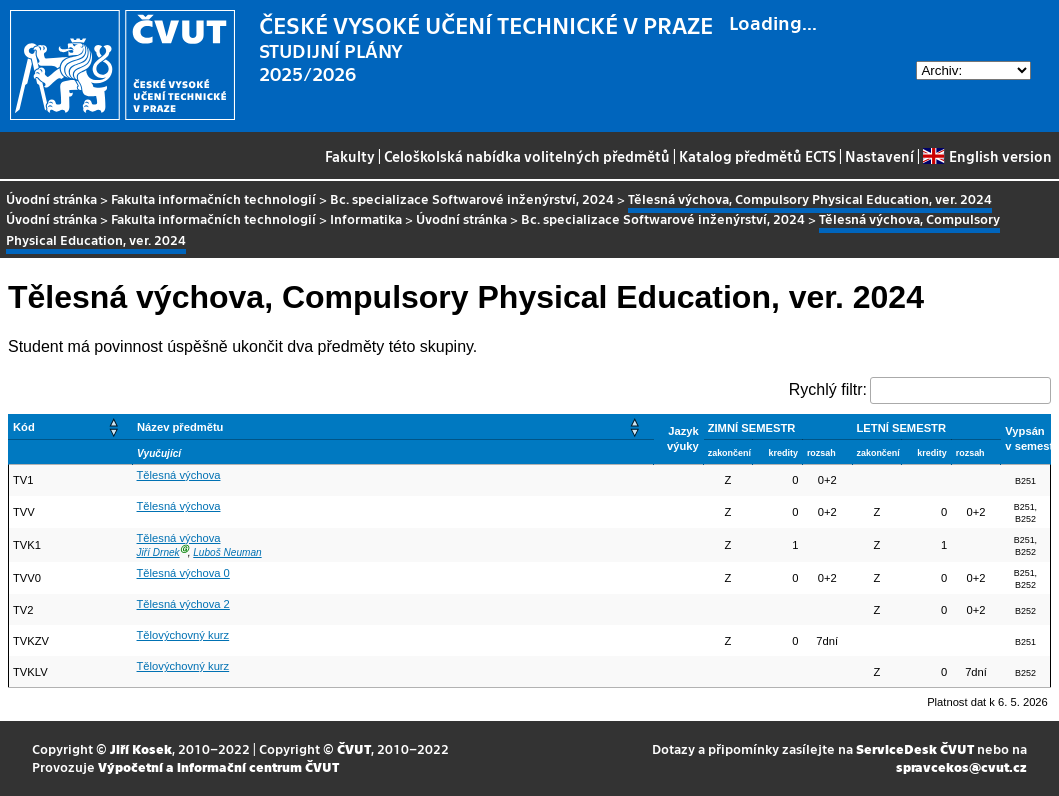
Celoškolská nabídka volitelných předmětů (527, 156)
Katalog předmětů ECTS (757, 156)
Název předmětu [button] (180, 427)
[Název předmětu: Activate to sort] (393, 426)
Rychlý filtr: (828, 389)
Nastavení (879, 156)
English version (987, 156)
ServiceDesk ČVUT (915, 748)
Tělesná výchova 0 (183, 573)
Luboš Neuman (227, 552)
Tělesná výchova (179, 475)
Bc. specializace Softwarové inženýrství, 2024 (472, 198)
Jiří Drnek (158, 552)
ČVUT (354, 748)
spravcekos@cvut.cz (961, 766)
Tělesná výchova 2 (183, 604)
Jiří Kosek (141, 748)
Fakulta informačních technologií (213, 198)
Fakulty (350, 156)
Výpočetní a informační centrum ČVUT (218, 766)
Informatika (366, 218)
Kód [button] (24, 427)
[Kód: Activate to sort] (71, 426)
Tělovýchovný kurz (183, 635)
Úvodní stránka (51, 198)
